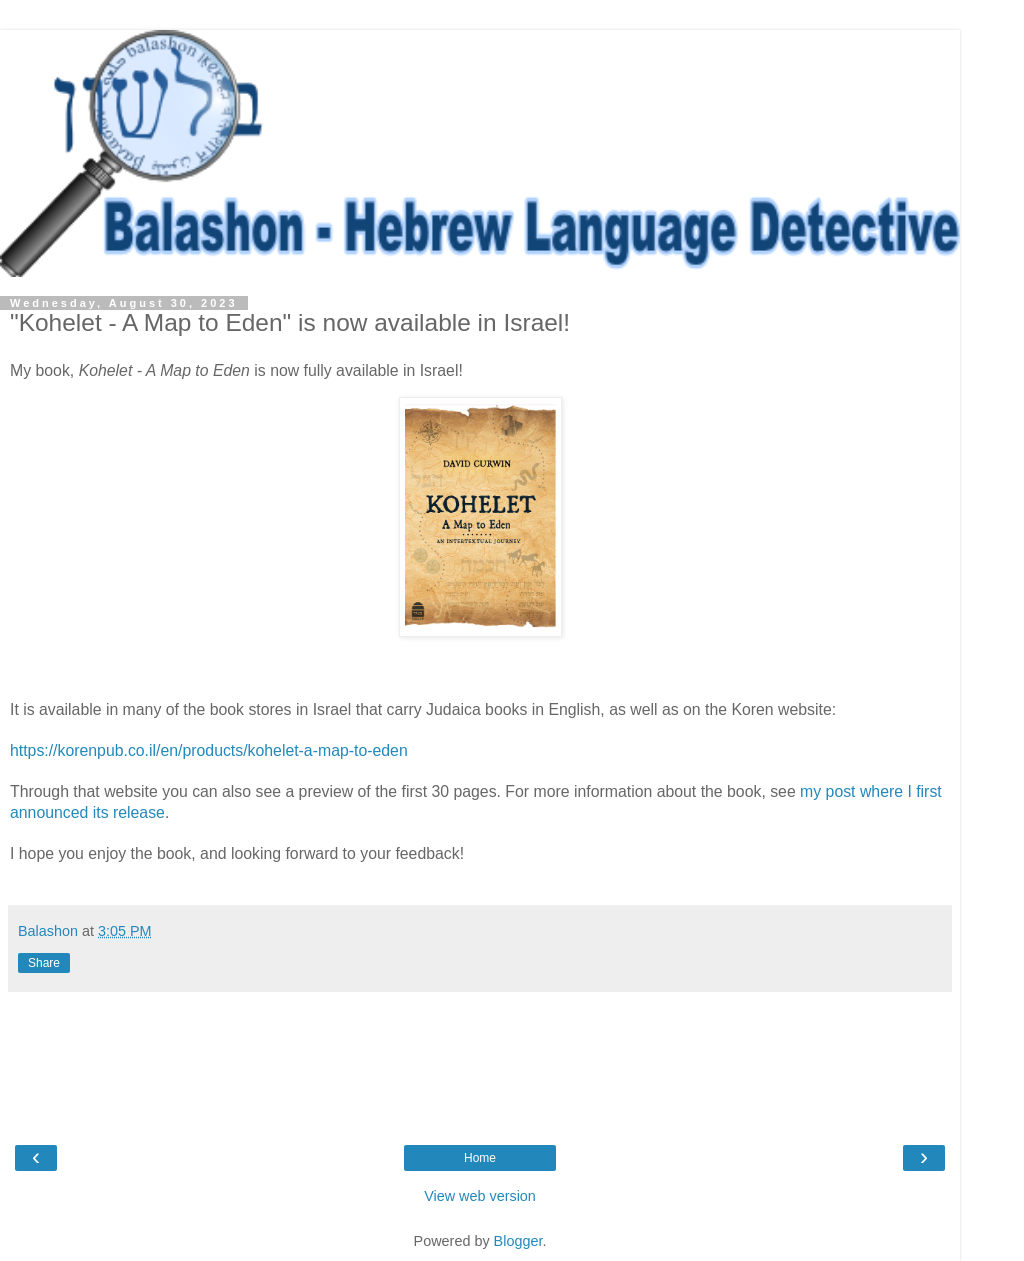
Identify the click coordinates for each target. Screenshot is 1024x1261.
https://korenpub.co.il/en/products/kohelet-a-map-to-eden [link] (209, 750)
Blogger (518, 1241)
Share (44, 963)
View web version (480, 1196)
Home (480, 1158)
